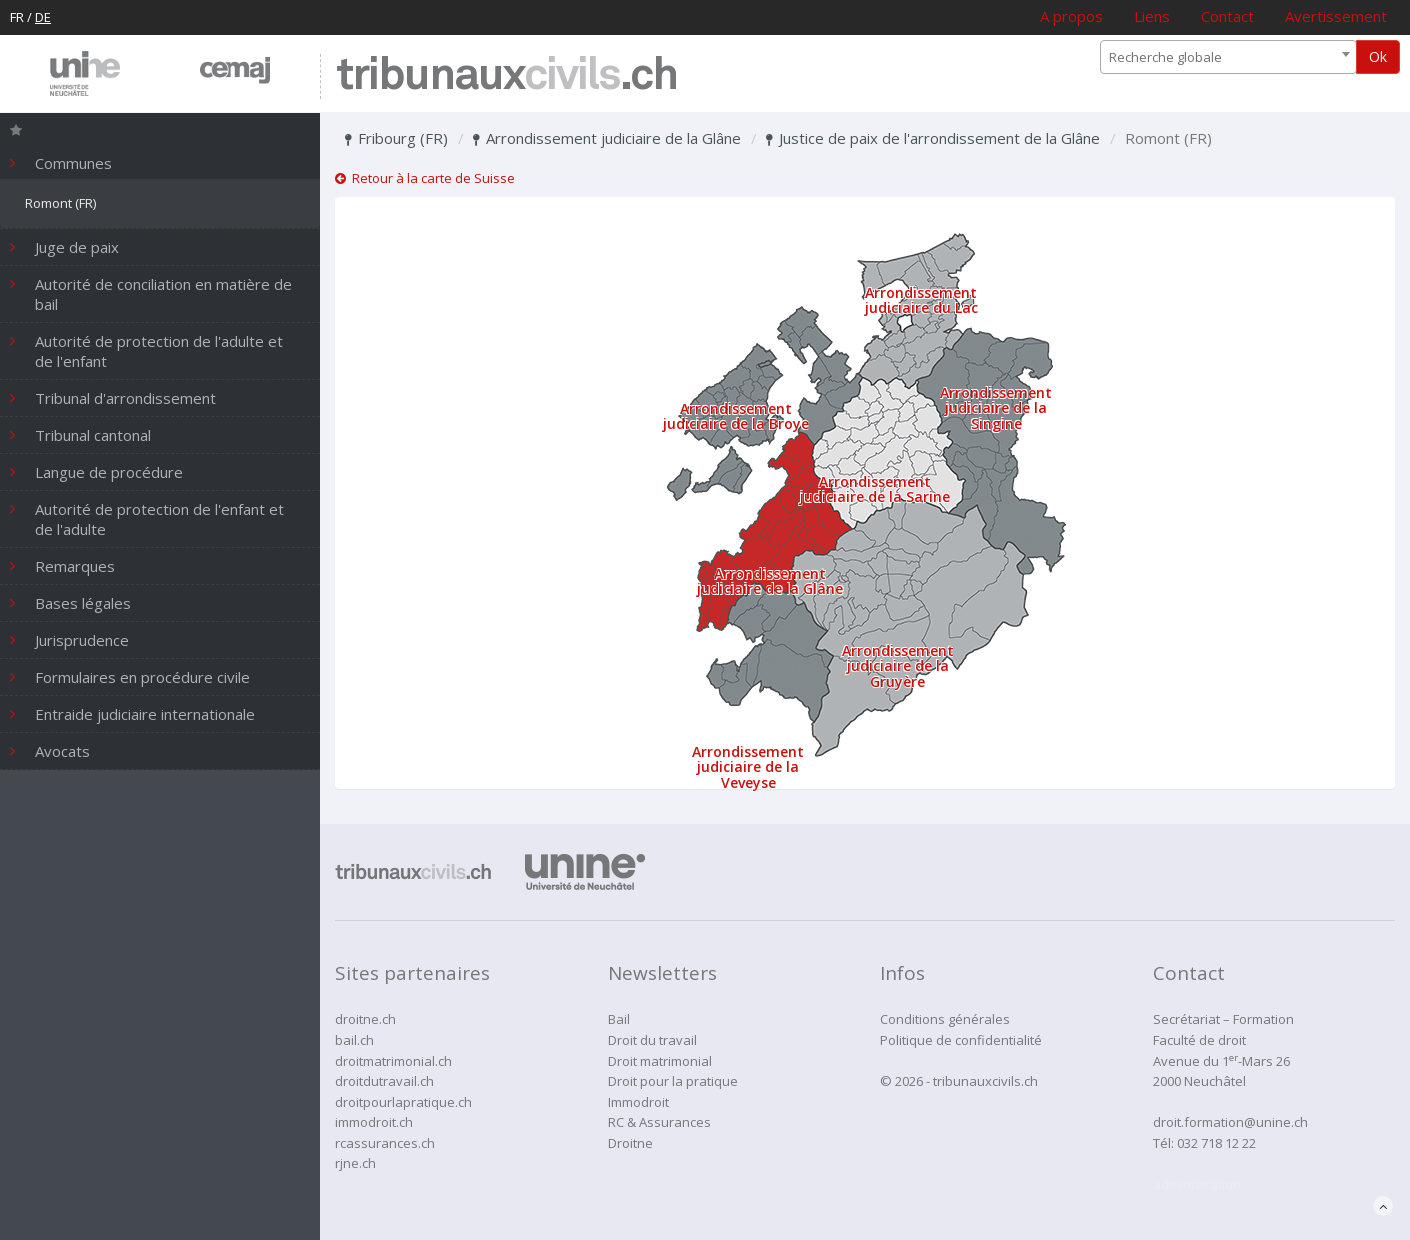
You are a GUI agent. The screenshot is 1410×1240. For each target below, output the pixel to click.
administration (1197, 1184)
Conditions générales (945, 1019)
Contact (1227, 16)
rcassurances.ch (385, 1143)
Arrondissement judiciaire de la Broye (736, 416)
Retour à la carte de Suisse (425, 178)
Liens (1152, 16)
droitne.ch (365, 1019)
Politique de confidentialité (961, 1040)
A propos (1071, 16)
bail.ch (354, 1040)
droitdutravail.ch (384, 1081)
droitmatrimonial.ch (393, 1061)
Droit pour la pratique (673, 1081)
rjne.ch (355, 1163)
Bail (619, 1019)
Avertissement (1336, 16)
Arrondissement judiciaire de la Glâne (607, 138)
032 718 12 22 (1216, 1143)
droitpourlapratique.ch (403, 1102)
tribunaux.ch (506, 76)
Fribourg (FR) (396, 138)
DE (43, 17)
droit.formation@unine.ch (1230, 1122)
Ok (1378, 56)
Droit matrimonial (660, 1061)
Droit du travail (652, 1040)
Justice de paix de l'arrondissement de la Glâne (933, 138)
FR (17, 17)
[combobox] (1228, 57)
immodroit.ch (374, 1122)
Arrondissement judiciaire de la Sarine (875, 489)
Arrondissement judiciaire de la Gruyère (898, 666)
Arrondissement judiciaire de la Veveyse (748, 767)
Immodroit (638, 1102)
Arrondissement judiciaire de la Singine (996, 408)
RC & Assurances (659, 1122)
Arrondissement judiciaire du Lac (921, 300)
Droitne (630, 1143)
